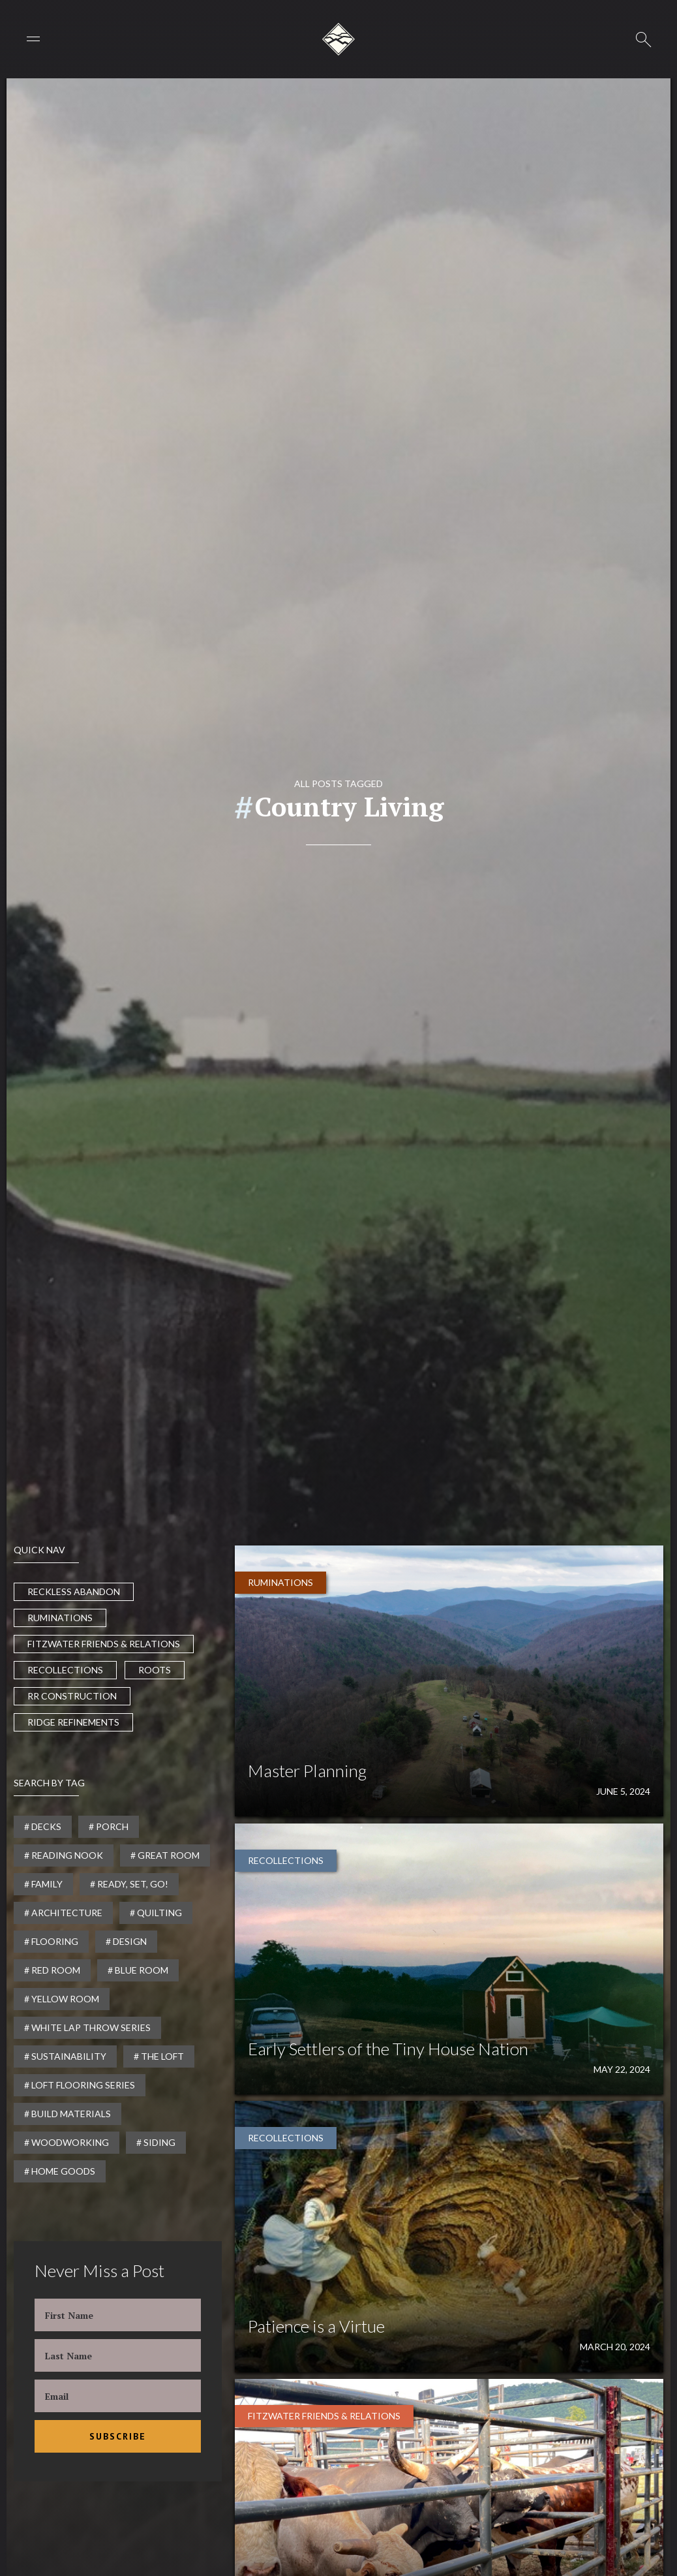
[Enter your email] (118, 2396)
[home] (338, 39)
